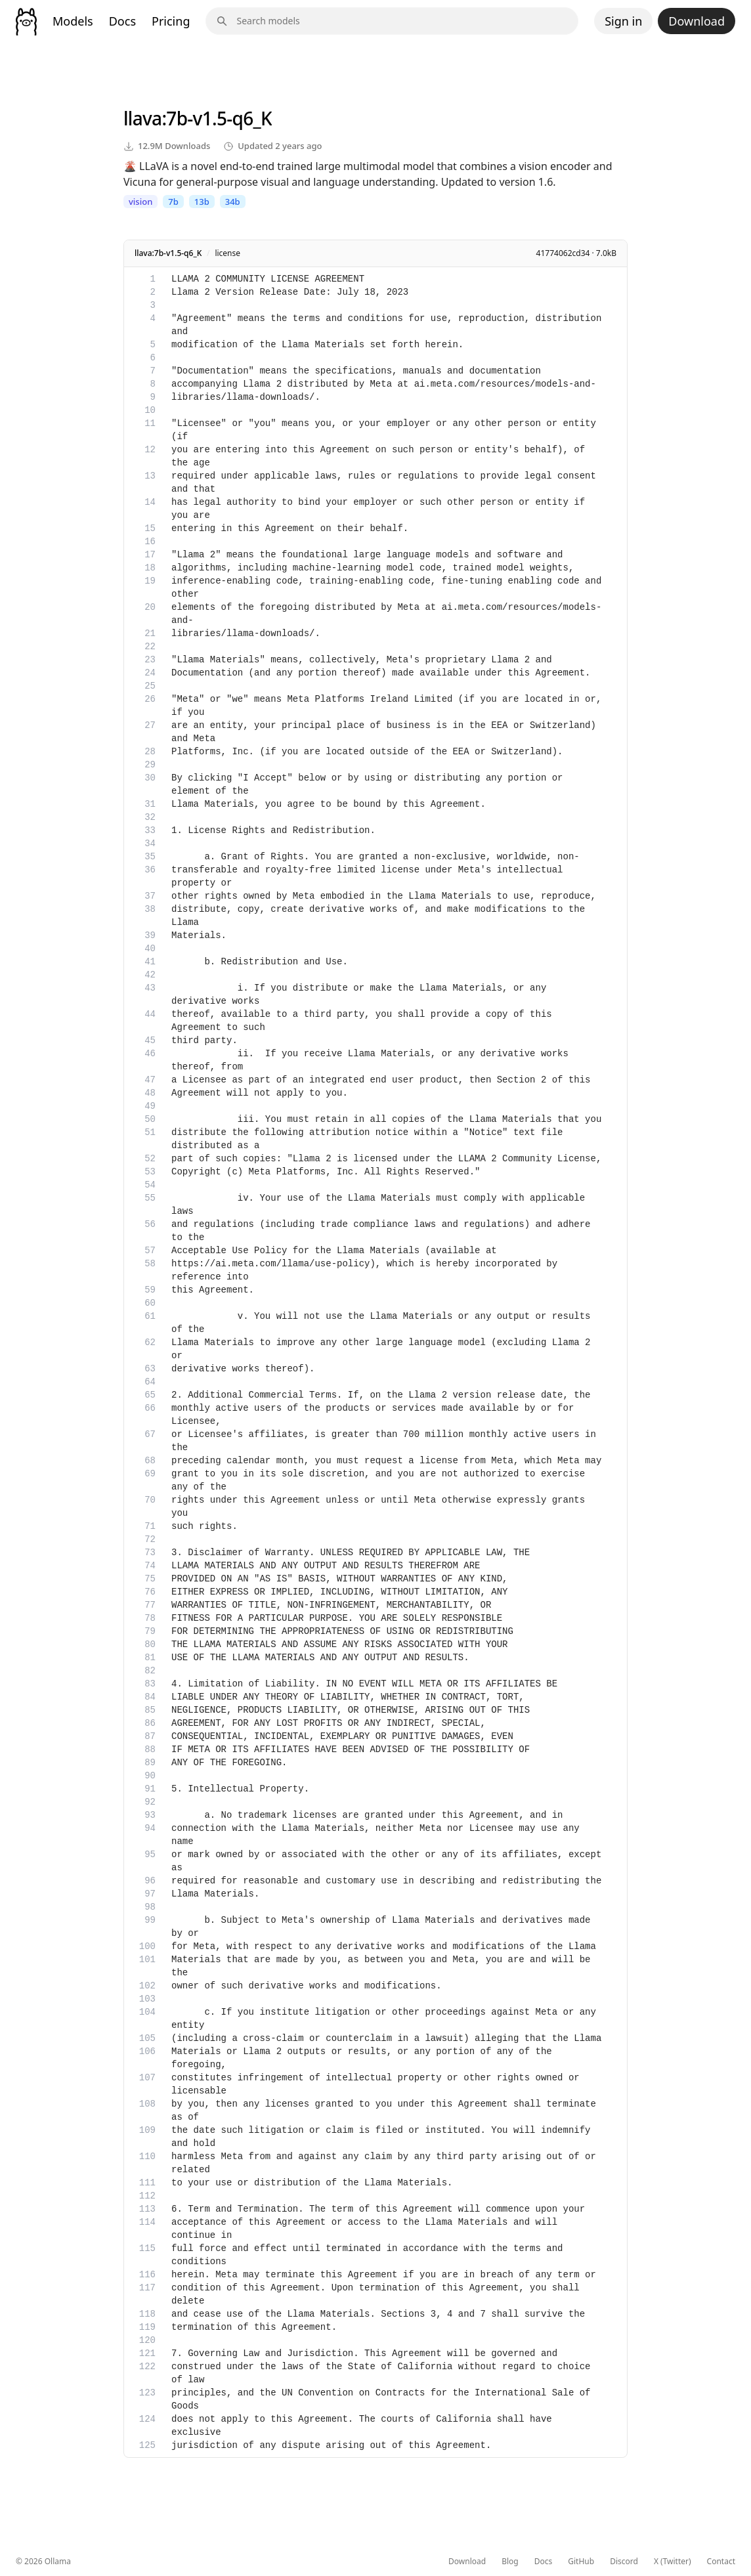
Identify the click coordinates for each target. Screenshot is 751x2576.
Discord (624, 2561)
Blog (510, 2561)
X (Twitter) (672, 2561)
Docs (122, 21)
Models (73, 21)
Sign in (623, 21)
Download (696, 21)
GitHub (581, 2561)
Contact (721, 2561)
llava (142, 118)
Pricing (171, 21)
